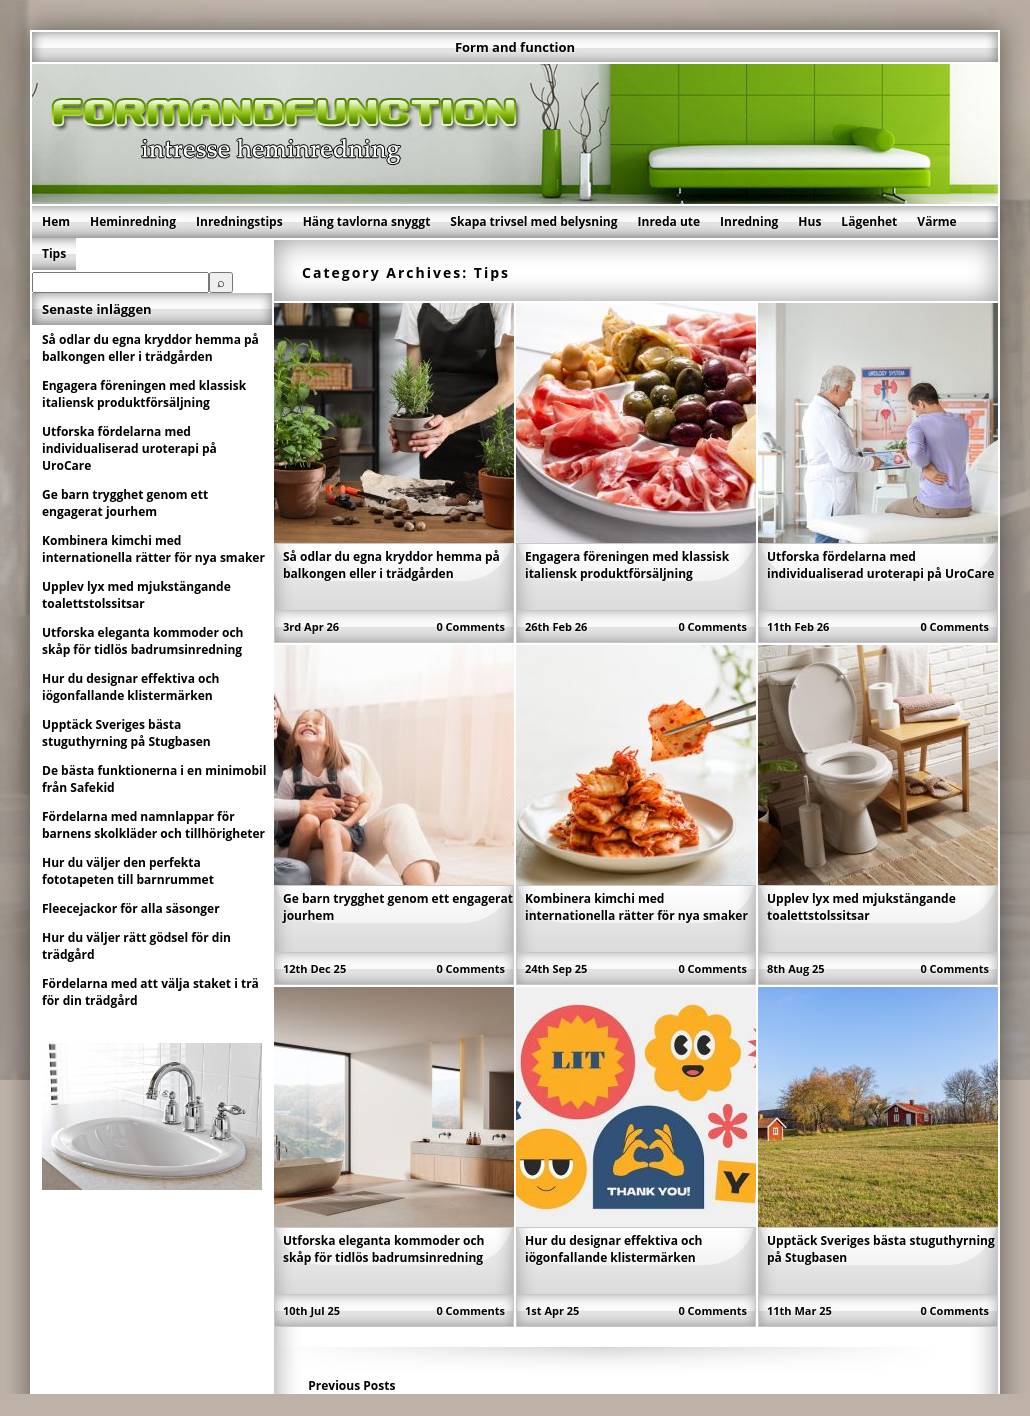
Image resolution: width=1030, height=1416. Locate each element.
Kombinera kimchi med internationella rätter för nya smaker (636, 907)
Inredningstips (239, 221)
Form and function (515, 47)
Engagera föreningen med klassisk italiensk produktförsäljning (627, 565)
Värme (936, 221)
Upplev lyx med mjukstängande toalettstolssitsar (861, 907)
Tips (54, 253)
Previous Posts (351, 1385)
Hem (56, 221)
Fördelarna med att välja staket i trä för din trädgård (150, 992)
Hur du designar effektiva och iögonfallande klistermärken (613, 1249)
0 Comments (470, 626)
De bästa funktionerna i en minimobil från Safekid (154, 779)
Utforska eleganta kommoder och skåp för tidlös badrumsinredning (384, 1249)
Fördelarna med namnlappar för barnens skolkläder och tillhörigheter (153, 825)
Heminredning (133, 221)
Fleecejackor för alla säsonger (131, 908)
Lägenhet (869, 221)
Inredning (749, 221)
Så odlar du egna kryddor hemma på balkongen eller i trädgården (391, 565)
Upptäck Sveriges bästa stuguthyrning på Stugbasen (126, 733)
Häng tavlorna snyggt (367, 221)
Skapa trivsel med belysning (533, 221)
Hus (809, 221)
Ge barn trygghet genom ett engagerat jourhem (125, 503)
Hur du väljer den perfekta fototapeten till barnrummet (128, 871)
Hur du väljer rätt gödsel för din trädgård (136, 946)
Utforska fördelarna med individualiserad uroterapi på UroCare (880, 565)
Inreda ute (669, 221)
